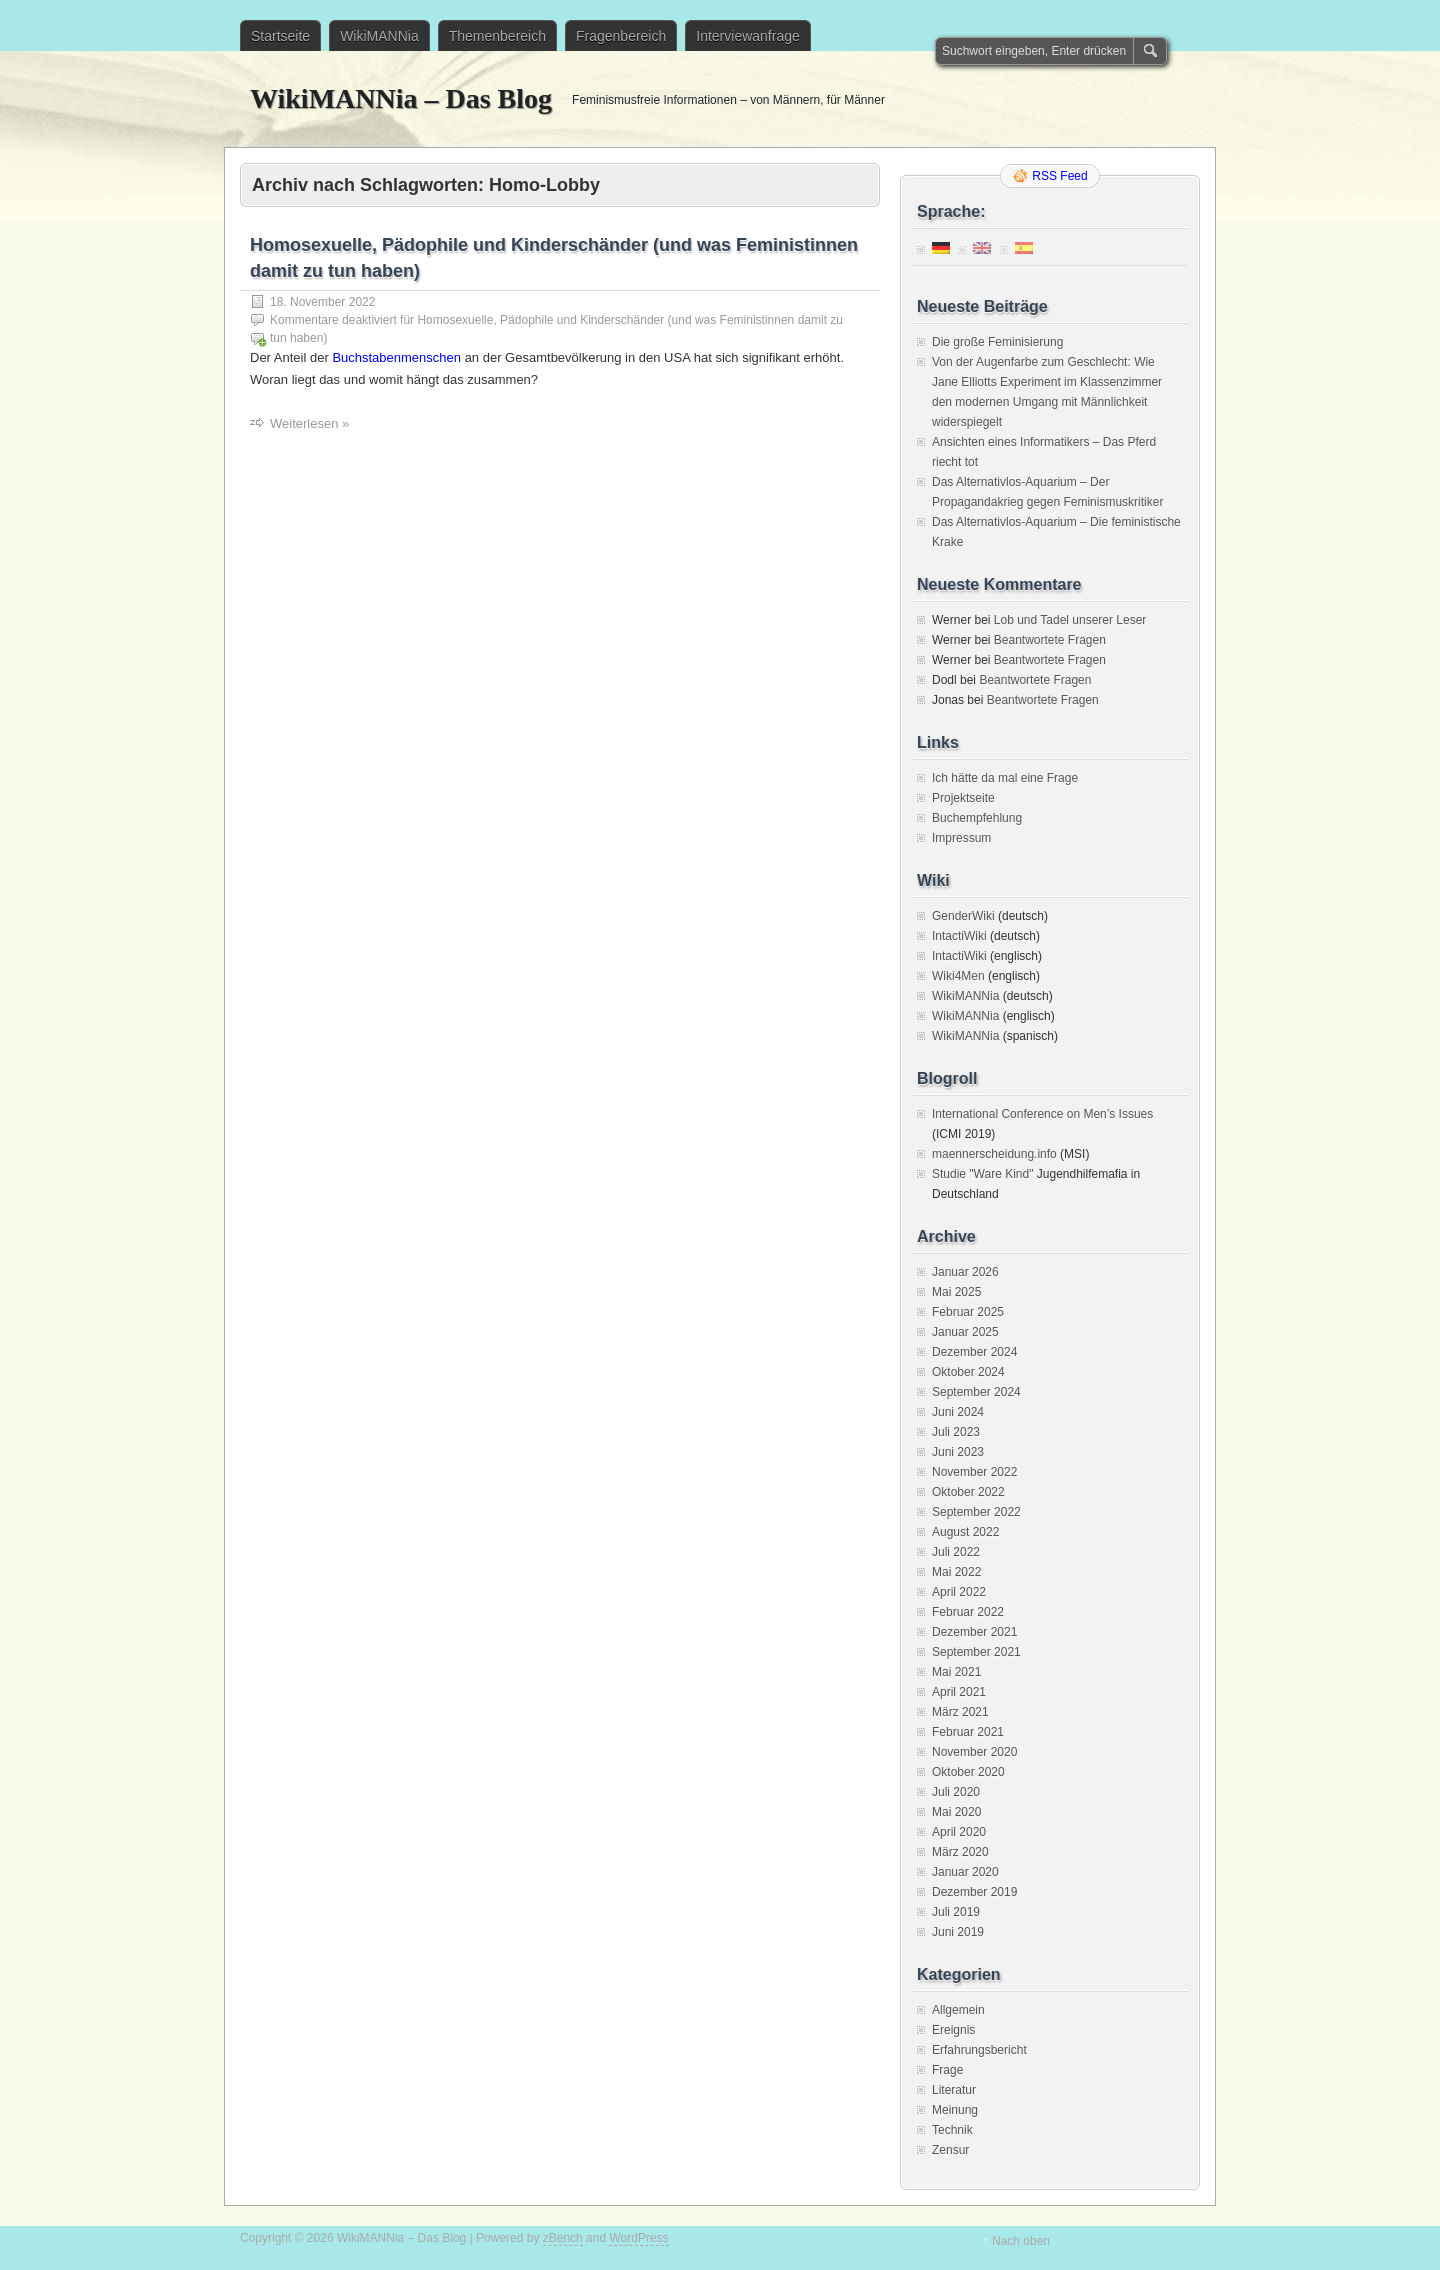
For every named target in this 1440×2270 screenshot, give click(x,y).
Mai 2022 (956, 1572)
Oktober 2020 (968, 1772)
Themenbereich (497, 36)
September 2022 (976, 1512)
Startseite (280, 36)
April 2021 (959, 1692)
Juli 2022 (956, 1552)
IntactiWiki (959, 936)
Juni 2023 (958, 1452)
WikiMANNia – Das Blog (401, 98)
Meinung (955, 2110)
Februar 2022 (968, 1612)
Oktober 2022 (968, 1492)
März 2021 (960, 1712)
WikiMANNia (379, 36)
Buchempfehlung (977, 818)
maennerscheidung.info (994, 1154)
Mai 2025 (956, 1292)
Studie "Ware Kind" (982, 1174)
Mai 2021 (956, 1672)
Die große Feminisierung (997, 342)
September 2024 (976, 1392)
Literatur (954, 2090)
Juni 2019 (958, 1932)
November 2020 (974, 1752)
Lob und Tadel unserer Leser (1070, 620)
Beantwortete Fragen (1050, 640)
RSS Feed (1059, 176)
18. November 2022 (322, 302)
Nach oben (1021, 2241)
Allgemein (958, 2010)
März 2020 (960, 1852)
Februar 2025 (968, 1312)
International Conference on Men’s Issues (1042, 1114)
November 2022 (974, 1472)
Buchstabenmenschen (396, 357)
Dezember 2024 (974, 1352)
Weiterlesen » (309, 423)
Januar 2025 (965, 1332)
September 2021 (976, 1652)
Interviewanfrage (748, 36)
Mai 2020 (956, 1812)
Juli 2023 (956, 1432)
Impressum (961, 838)
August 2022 (965, 1532)
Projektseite (963, 798)
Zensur (950, 2150)
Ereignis (953, 2030)
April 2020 (959, 1832)
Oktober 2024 (968, 1372)
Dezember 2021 (974, 1632)
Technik (952, 2130)
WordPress (638, 2238)
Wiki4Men (958, 976)
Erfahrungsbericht (979, 2050)
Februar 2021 (968, 1732)
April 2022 (959, 1592)
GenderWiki (963, 916)
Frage (947, 2070)
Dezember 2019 (974, 1892)
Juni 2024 (958, 1412)
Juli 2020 (956, 1792)
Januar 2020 (965, 1872)
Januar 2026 (965, 1272)
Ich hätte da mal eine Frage (1005, 778)
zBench (563, 2238)
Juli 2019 (956, 1912)
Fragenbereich (621, 36)
